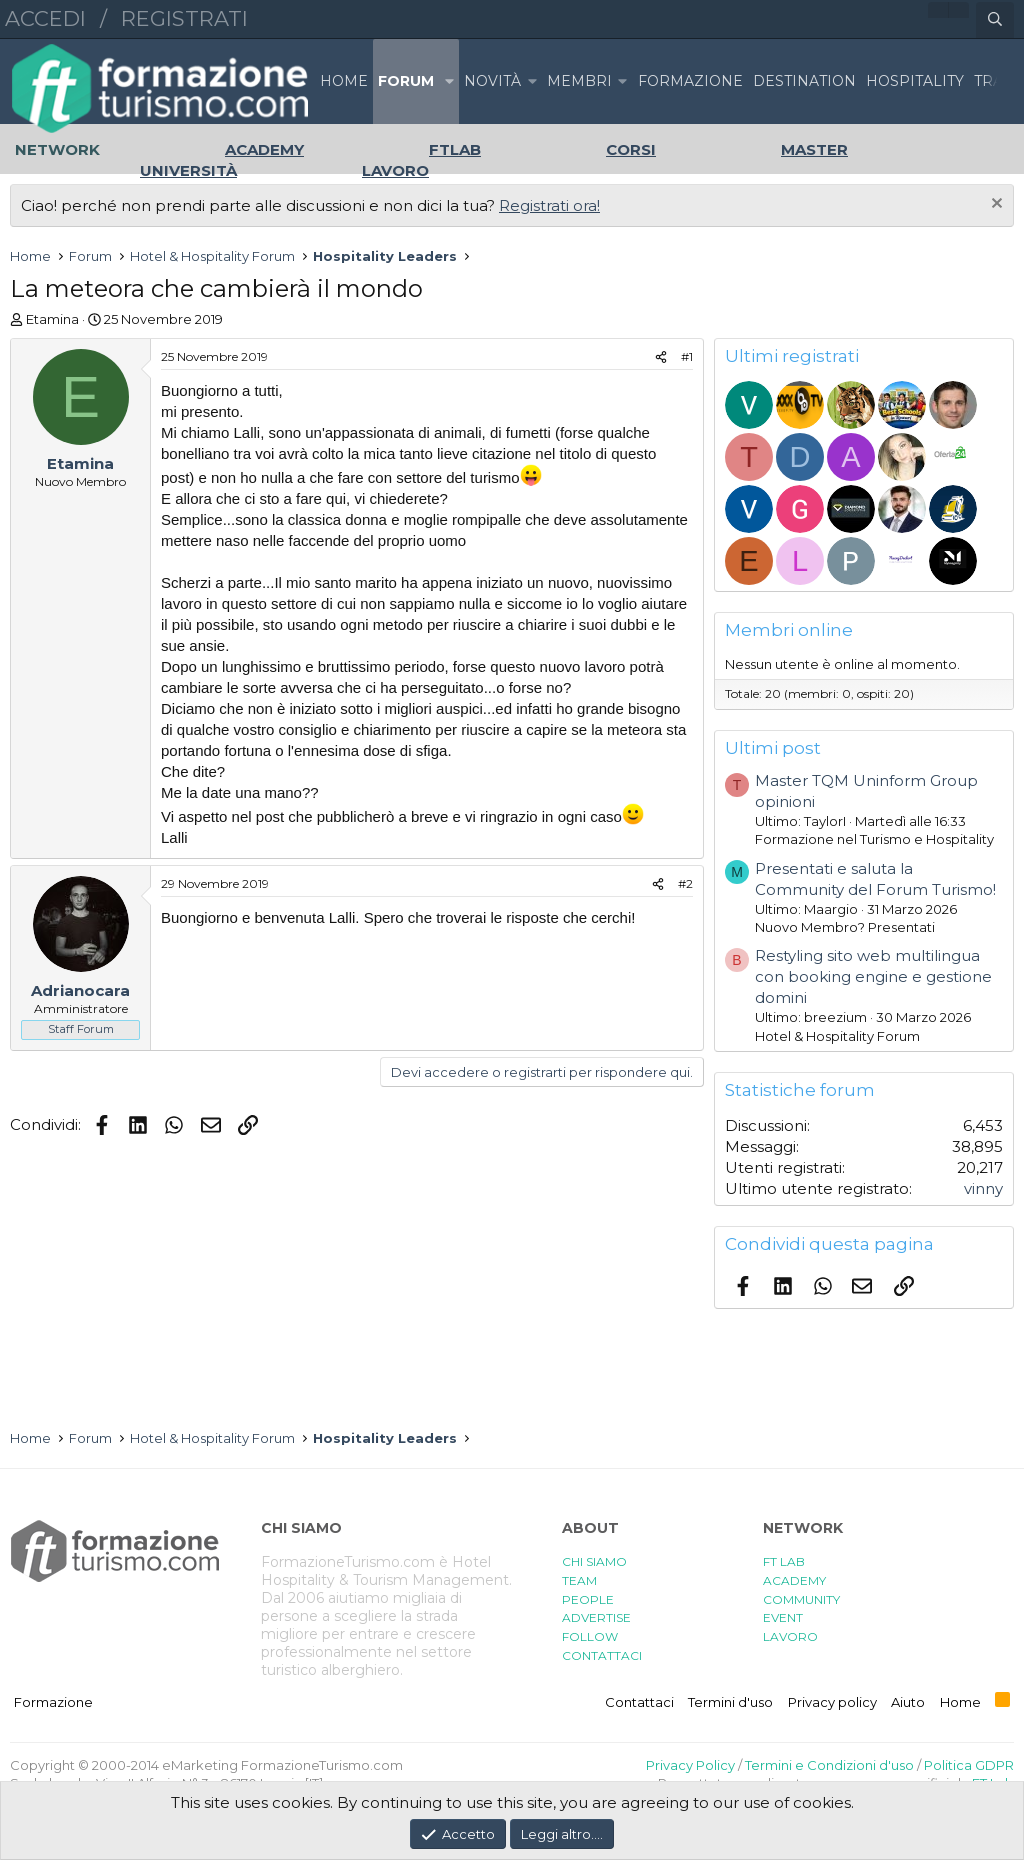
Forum (406, 81)
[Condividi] (661, 357)
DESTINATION (804, 81)
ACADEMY (794, 1580)
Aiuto (908, 1702)
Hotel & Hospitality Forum (837, 1036)
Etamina (52, 319)
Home (344, 81)
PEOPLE (588, 1599)
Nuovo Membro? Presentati (845, 927)
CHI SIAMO (594, 1561)
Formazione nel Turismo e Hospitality (874, 839)
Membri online (789, 630)
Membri (579, 81)
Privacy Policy (690, 1765)
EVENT (783, 1617)
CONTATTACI (602, 1655)
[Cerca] (995, 20)
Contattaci (639, 1702)
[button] (449, 81)
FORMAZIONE (690, 81)
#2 (685, 883)
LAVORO (790, 1636)
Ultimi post (773, 748)
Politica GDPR (969, 1765)
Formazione (53, 1702)
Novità (492, 81)
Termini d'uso (730, 1702)
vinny (983, 1188)
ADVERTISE (596, 1617)
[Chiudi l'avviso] (994, 205)
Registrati (184, 18)
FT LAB (784, 1561)
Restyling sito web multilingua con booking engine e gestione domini (873, 976)
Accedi (45, 18)
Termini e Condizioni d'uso (829, 1765)
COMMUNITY (801, 1599)
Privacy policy (832, 1702)
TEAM (579, 1580)
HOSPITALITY (915, 81)
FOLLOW (590, 1636)
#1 (687, 356)
